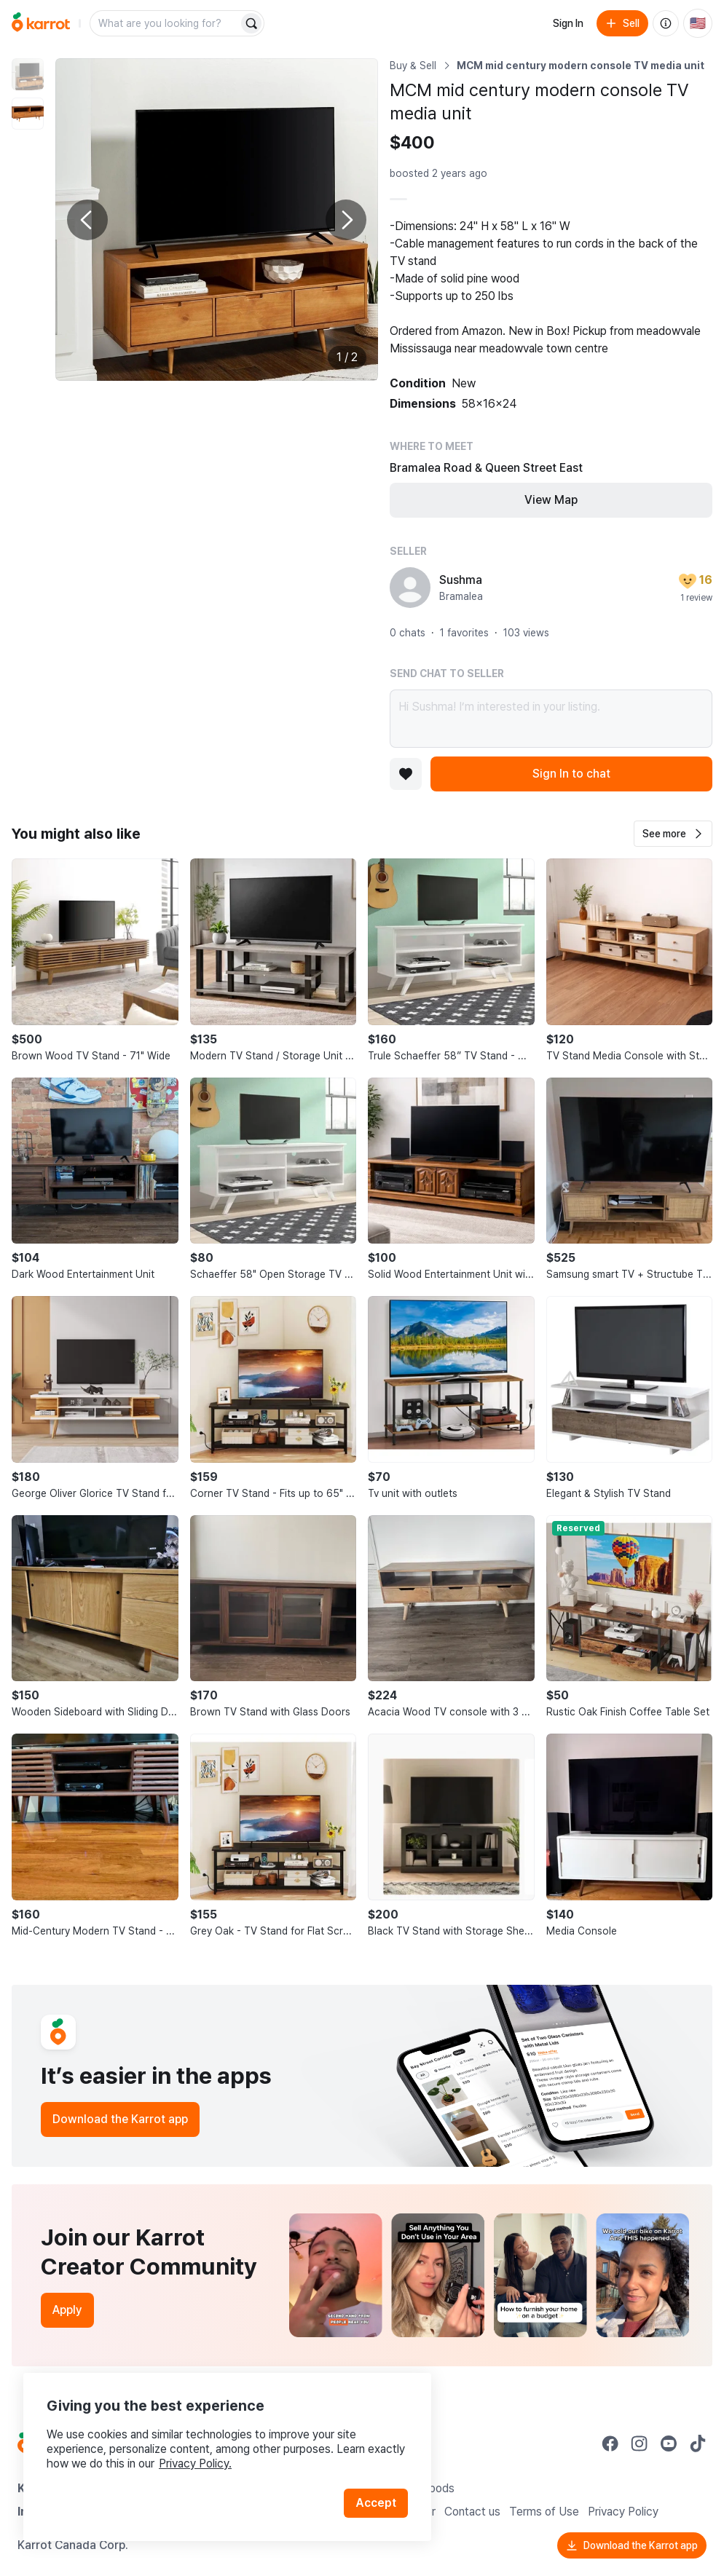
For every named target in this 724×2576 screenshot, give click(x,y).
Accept (375, 2503)
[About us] (666, 23)
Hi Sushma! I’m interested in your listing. (551, 719)
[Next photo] (346, 219)
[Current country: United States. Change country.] (697, 23)
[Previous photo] (87, 219)
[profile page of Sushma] (410, 587)
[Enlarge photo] (216, 219)
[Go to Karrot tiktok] (698, 2443)
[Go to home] (41, 23)
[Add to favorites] (406, 774)
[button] (673, 834)
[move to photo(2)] (28, 114)
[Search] (251, 23)
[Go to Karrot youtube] (668, 2443)
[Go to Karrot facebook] (610, 2443)
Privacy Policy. (195, 2463)
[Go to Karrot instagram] (639, 2443)
